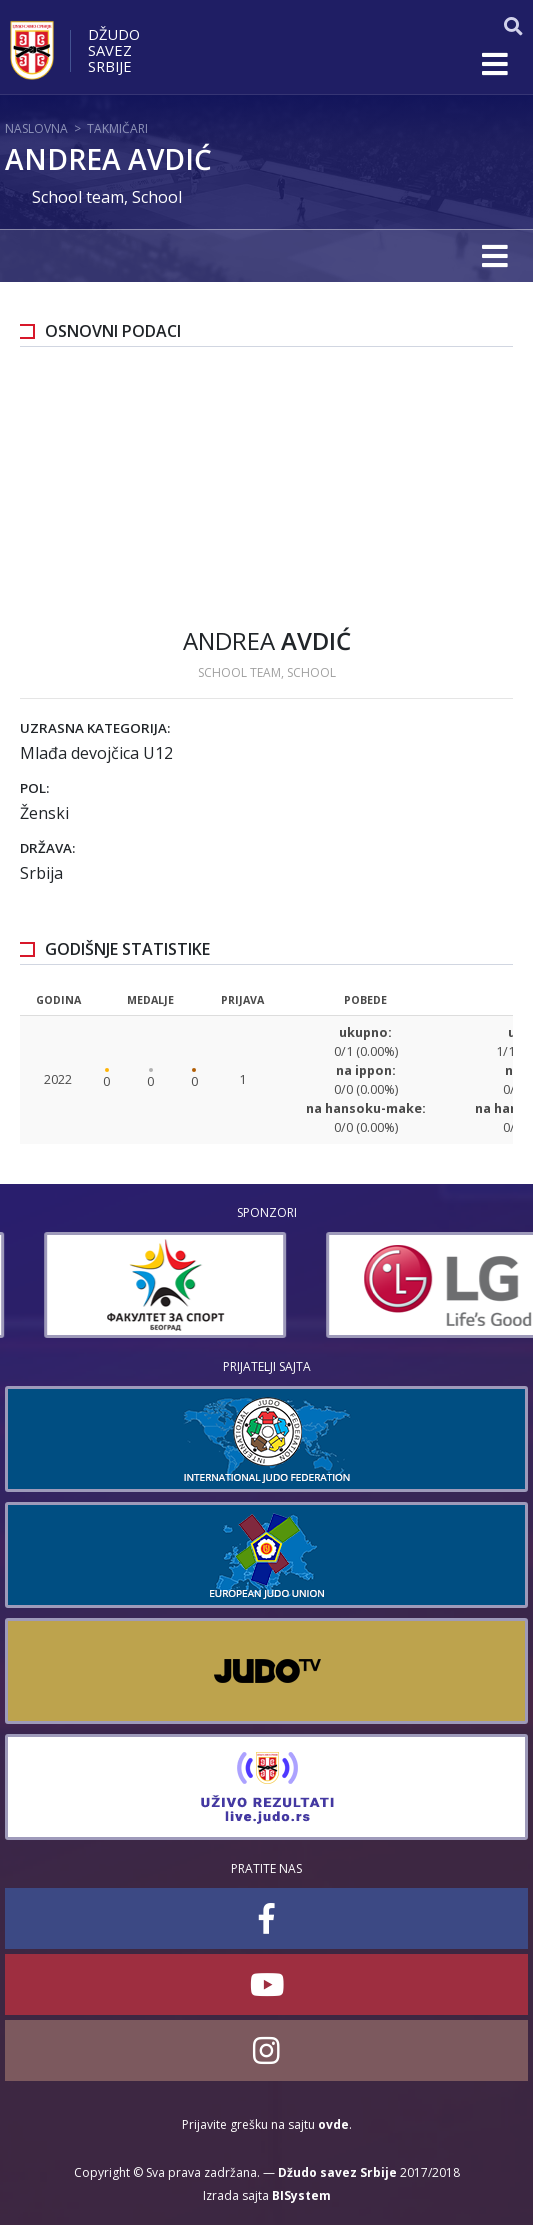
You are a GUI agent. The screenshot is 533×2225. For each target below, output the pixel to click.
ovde (333, 2124)
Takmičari (117, 128)
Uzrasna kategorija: (95, 728)
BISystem (301, 2195)
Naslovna (36, 128)
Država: (47, 848)
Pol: (34, 788)
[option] (126, 1285)
